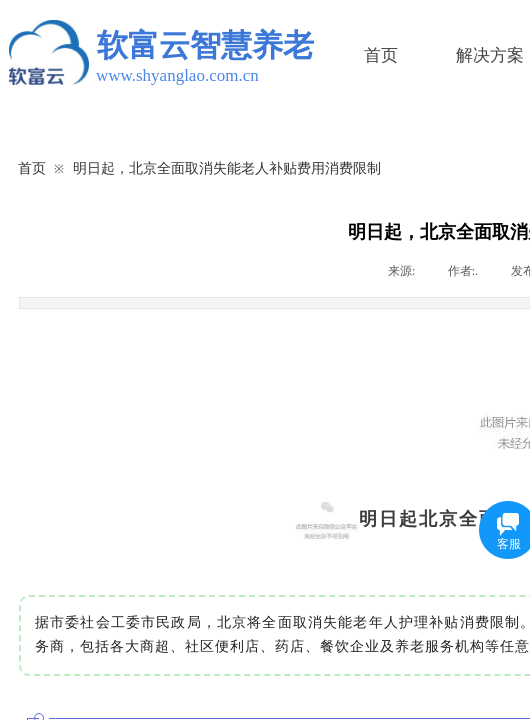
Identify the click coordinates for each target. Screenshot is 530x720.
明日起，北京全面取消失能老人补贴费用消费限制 (227, 168)
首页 (381, 55)
